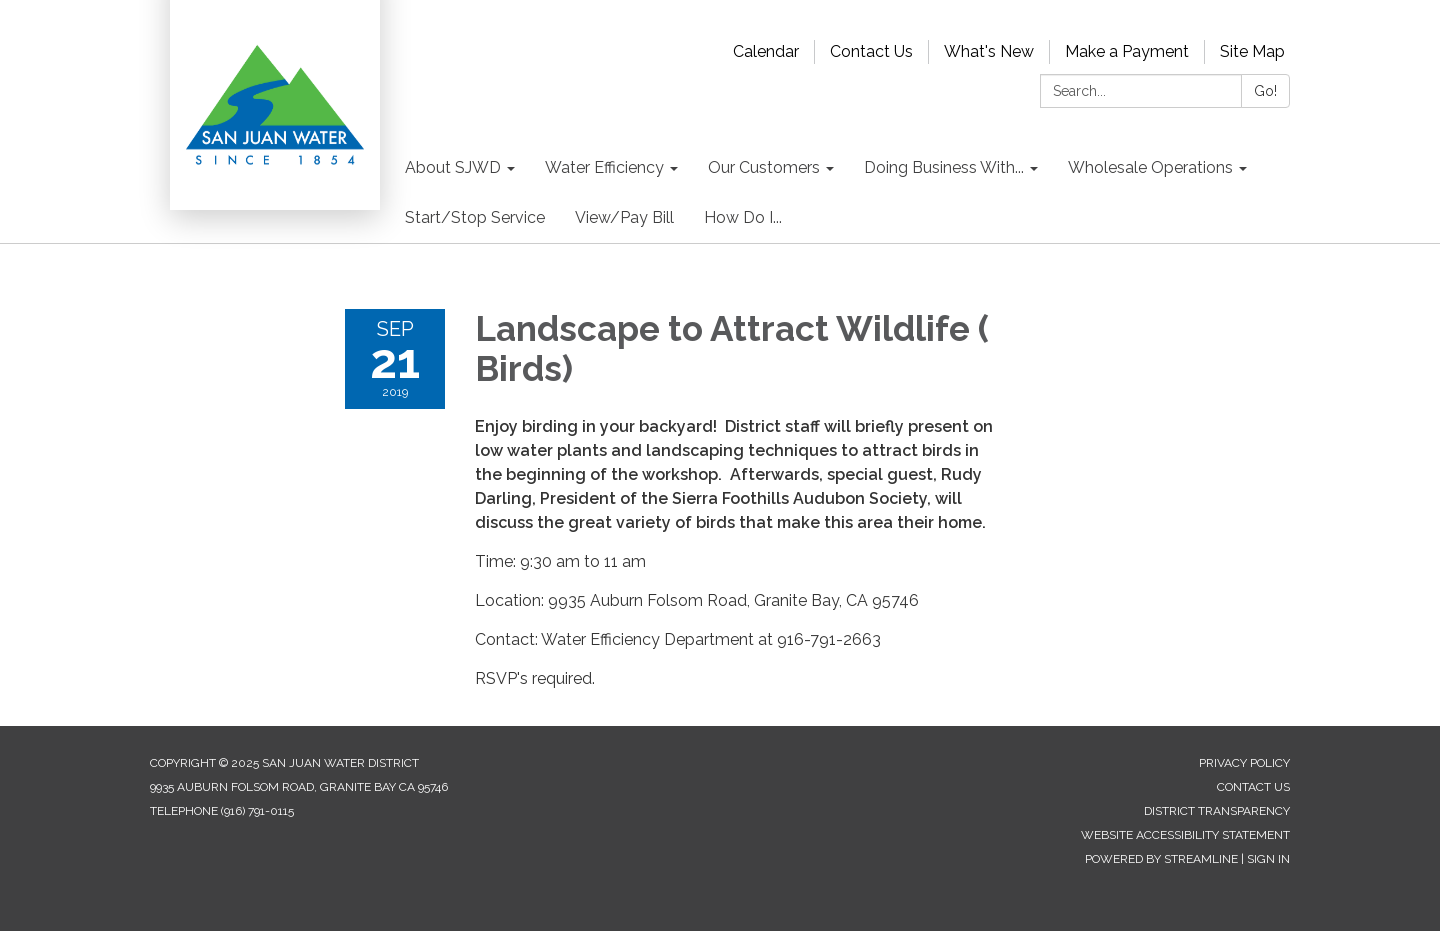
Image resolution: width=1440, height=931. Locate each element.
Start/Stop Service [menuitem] (475, 217)
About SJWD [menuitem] (453, 167)
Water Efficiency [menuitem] (604, 167)
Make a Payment (1127, 51)
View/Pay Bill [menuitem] (624, 217)
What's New (989, 51)
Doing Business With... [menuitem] (944, 167)
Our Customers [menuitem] (764, 167)
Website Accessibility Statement (1185, 835)
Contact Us (871, 51)
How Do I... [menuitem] (743, 217)
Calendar (766, 51)
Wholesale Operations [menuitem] (1150, 167)
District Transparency (1217, 811)
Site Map (1252, 51)
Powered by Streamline (1161, 859)
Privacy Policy (1244, 763)
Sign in (1268, 859)
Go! (1265, 91)
